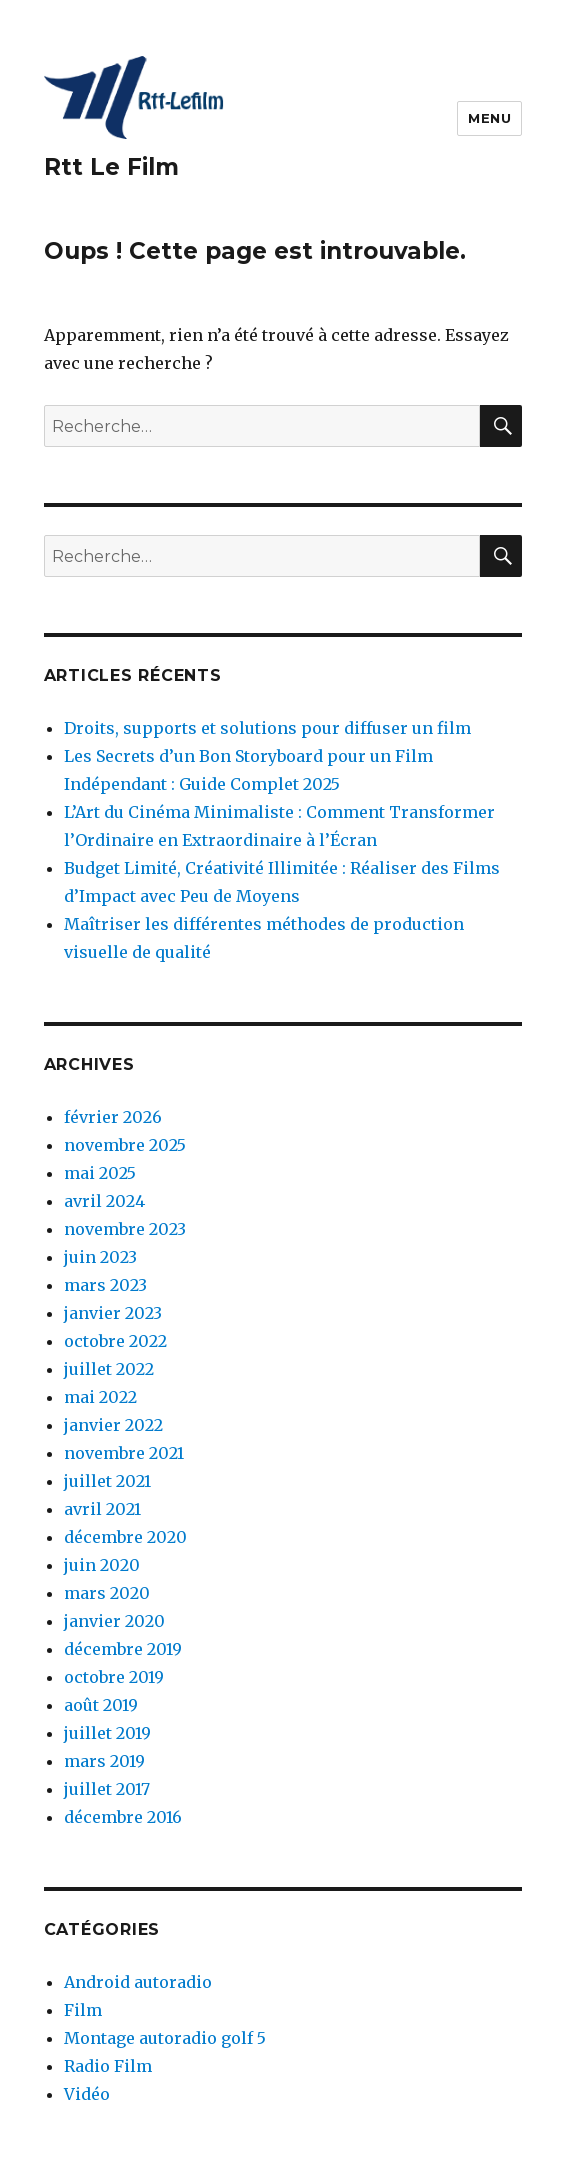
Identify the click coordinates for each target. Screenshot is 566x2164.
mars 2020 (107, 1593)
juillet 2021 (107, 1481)
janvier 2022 (113, 1425)
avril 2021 (102, 1509)
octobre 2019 (114, 1677)
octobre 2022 (115, 1341)
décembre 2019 (123, 1649)
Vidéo (87, 2094)
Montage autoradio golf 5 (165, 2038)
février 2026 (113, 1117)
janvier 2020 (114, 1621)
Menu (489, 118)
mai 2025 (100, 1173)
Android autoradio (138, 1982)
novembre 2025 (125, 1145)
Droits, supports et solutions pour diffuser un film (267, 728)
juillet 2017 (107, 1789)
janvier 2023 (113, 1313)
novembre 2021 (124, 1453)
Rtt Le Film (111, 167)
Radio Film (108, 2066)
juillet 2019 (107, 1733)
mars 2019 (104, 1761)
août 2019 (101, 1705)
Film (83, 2010)
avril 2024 (104, 1201)
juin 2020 (102, 1565)
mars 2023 (105, 1285)
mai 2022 (100, 1397)
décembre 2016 (123, 1817)
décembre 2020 (125, 1537)
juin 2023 (100, 1257)
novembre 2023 (125, 1229)
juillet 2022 (109, 1369)
